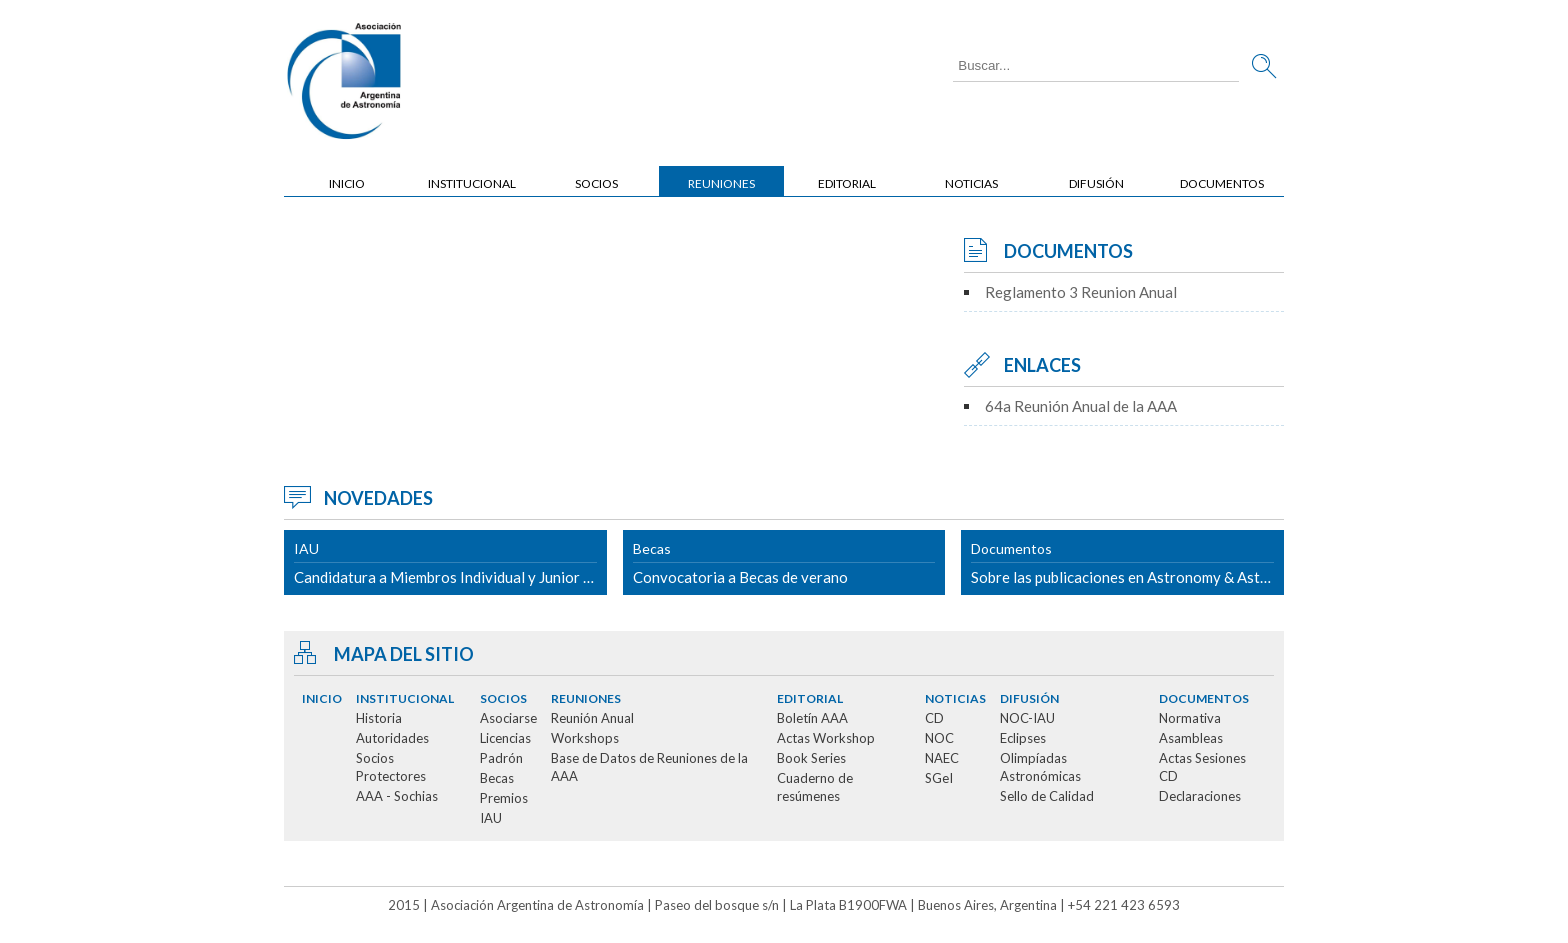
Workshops (585, 738)
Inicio (347, 183)
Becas (497, 778)
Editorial (847, 183)
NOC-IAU (1027, 718)
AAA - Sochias (397, 796)
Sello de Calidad (1047, 796)
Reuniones (721, 183)
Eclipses (1023, 738)
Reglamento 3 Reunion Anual (1081, 292)
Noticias (971, 183)
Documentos (1222, 183)
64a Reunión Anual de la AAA (1081, 406)
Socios (596, 183)
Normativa (1190, 718)
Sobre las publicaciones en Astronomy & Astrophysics (1127, 563)
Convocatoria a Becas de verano (784, 563)
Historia (379, 718)
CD (934, 718)
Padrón (501, 758)
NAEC (942, 758)
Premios (504, 798)
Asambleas (1191, 738)
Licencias (505, 738)
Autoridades (392, 738)
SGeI (939, 778)
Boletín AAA (812, 718)
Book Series (811, 758)
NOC (939, 738)
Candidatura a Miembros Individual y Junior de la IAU (450, 563)
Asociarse (508, 718)
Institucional (472, 183)
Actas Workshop (826, 738)
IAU (491, 818)
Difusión (1096, 183)
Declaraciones (1200, 796)
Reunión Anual (592, 718)
